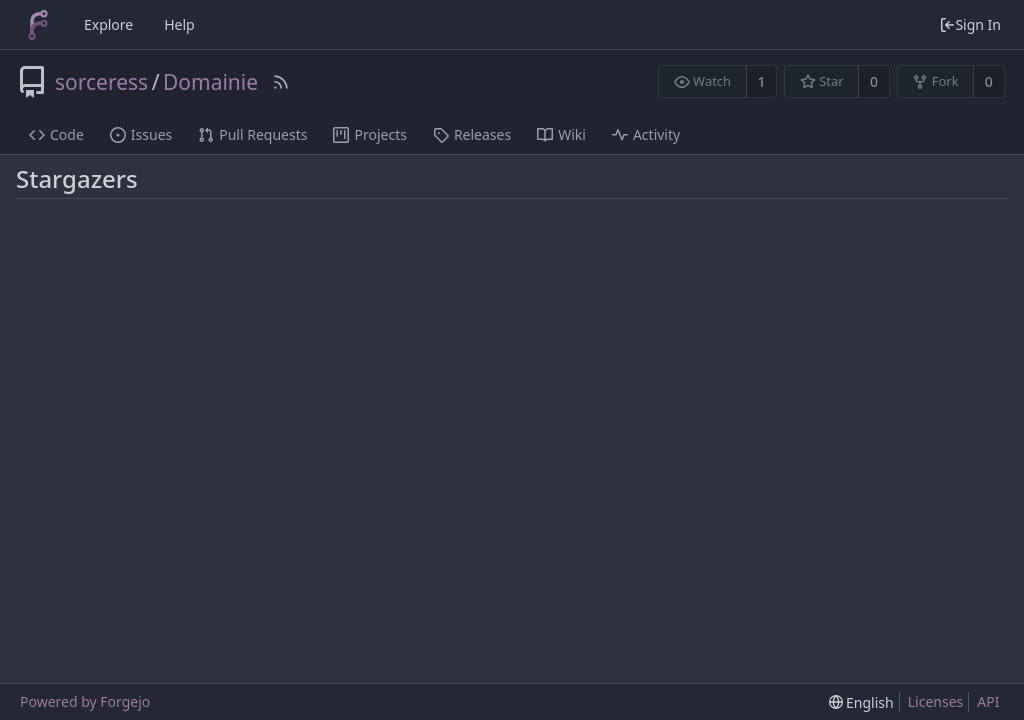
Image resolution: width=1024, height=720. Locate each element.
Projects (369, 134)
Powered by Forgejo (85, 701)
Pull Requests (252, 134)
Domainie (210, 82)
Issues (141, 134)
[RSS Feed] (281, 82)
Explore (108, 24)
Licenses (936, 701)
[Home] (38, 25)
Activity (646, 134)
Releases (472, 134)
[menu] (861, 702)
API (988, 701)
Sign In (970, 24)
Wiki (561, 134)
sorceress (101, 82)
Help (179, 24)
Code (56, 134)
